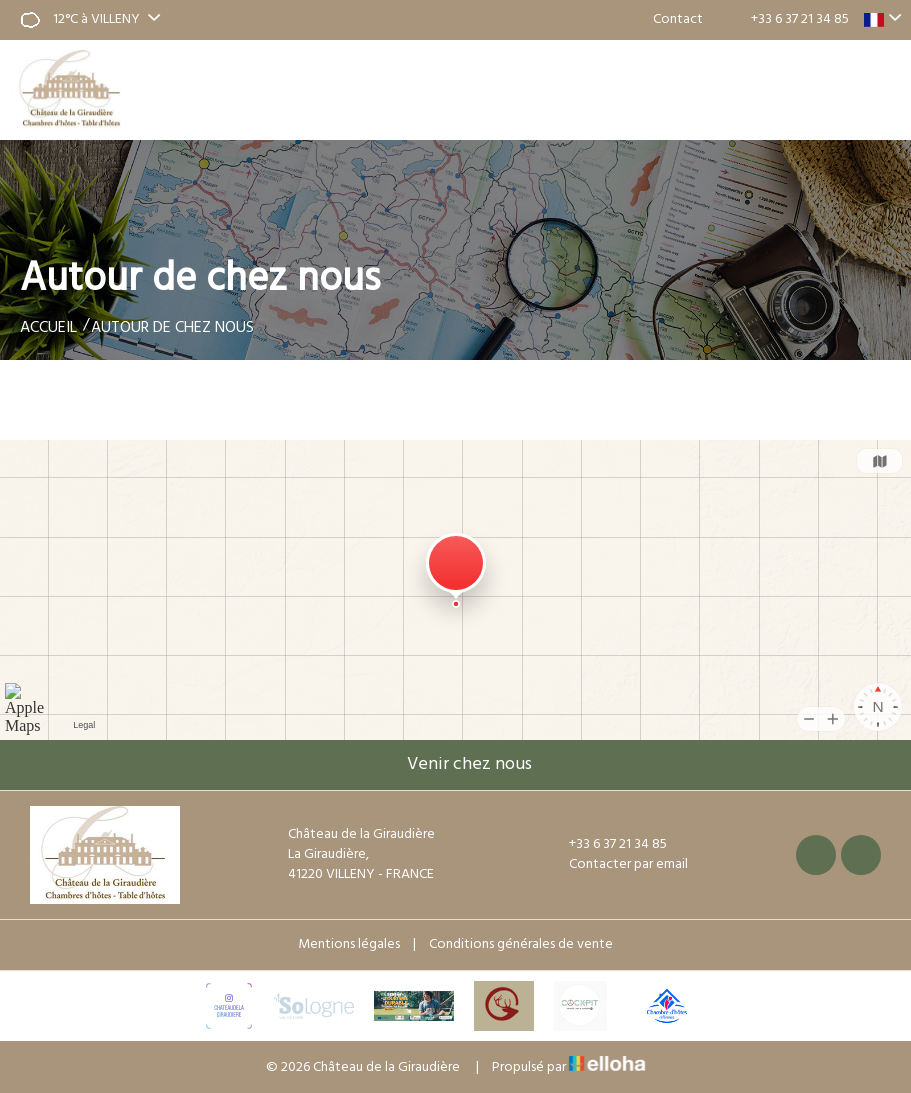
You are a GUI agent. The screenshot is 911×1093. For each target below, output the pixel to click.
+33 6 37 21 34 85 (606, 845)
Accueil (48, 328)
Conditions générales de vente (521, 944)
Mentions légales (349, 944)
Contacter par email (617, 865)
